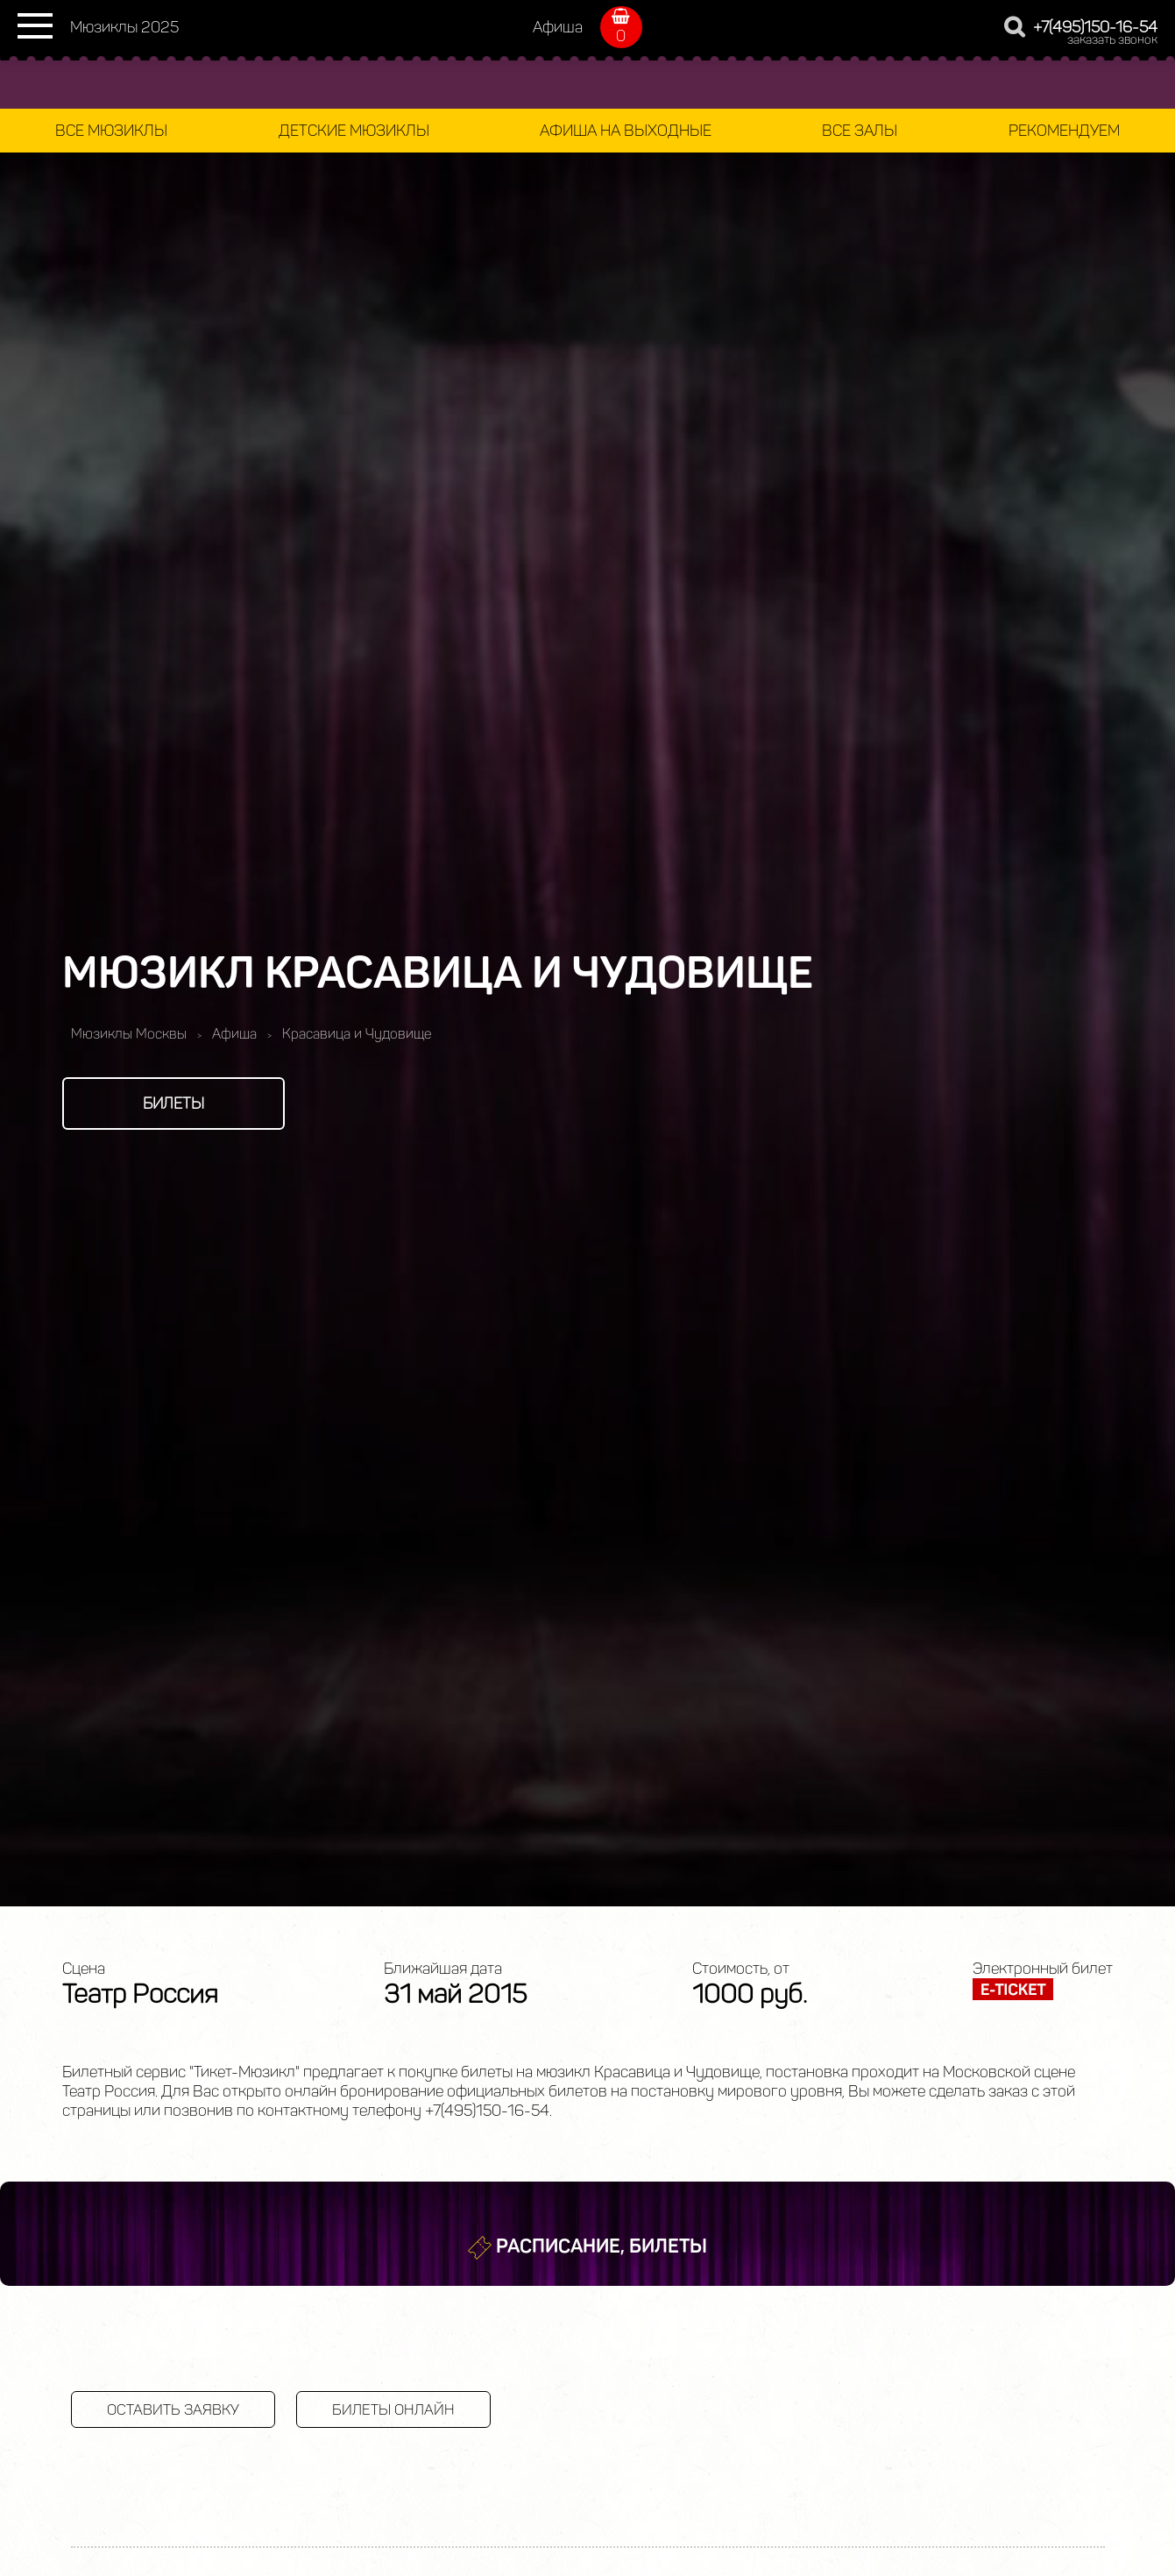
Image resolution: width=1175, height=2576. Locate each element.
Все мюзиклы (111, 130)
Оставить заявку (173, 2409)
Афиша (558, 27)
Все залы (859, 130)
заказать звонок (1112, 39)
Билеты (173, 1103)
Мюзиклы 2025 (124, 27)
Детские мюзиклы (354, 130)
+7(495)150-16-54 (1095, 27)
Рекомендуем (1064, 130)
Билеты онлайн (393, 2409)
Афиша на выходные (625, 130)
